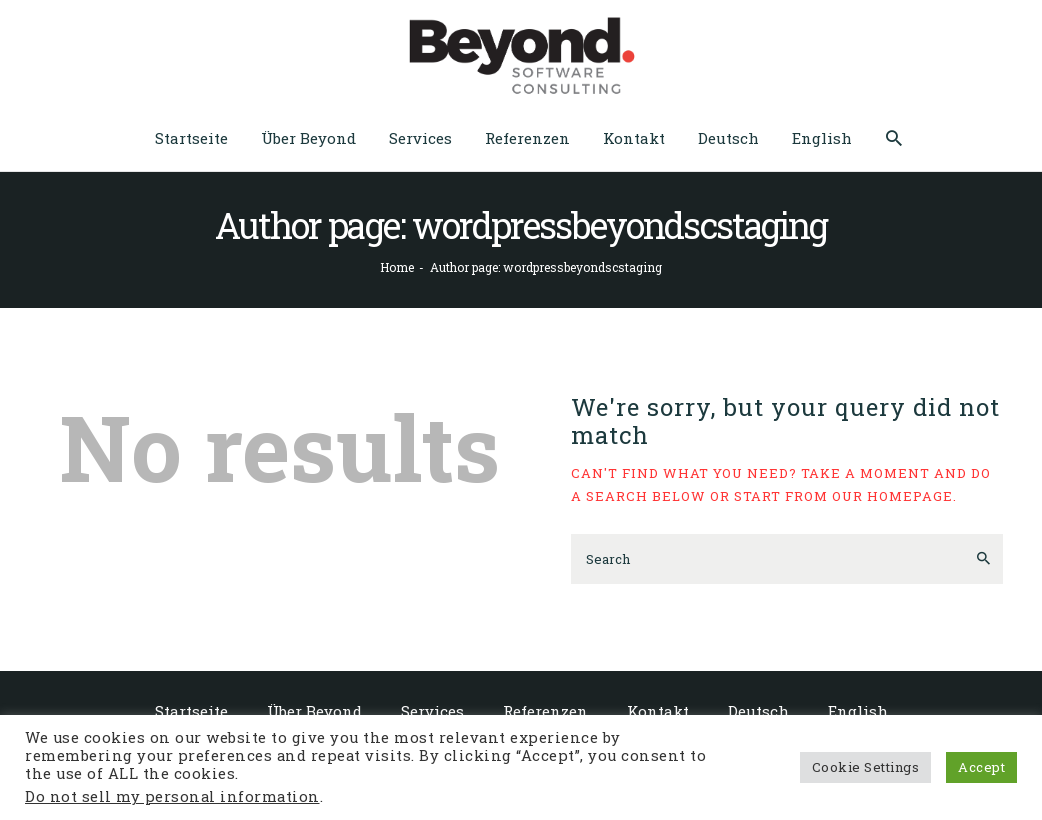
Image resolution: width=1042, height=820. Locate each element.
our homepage (892, 496)
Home (397, 267)
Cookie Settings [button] (866, 767)
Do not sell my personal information (172, 796)
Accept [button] (981, 767)
